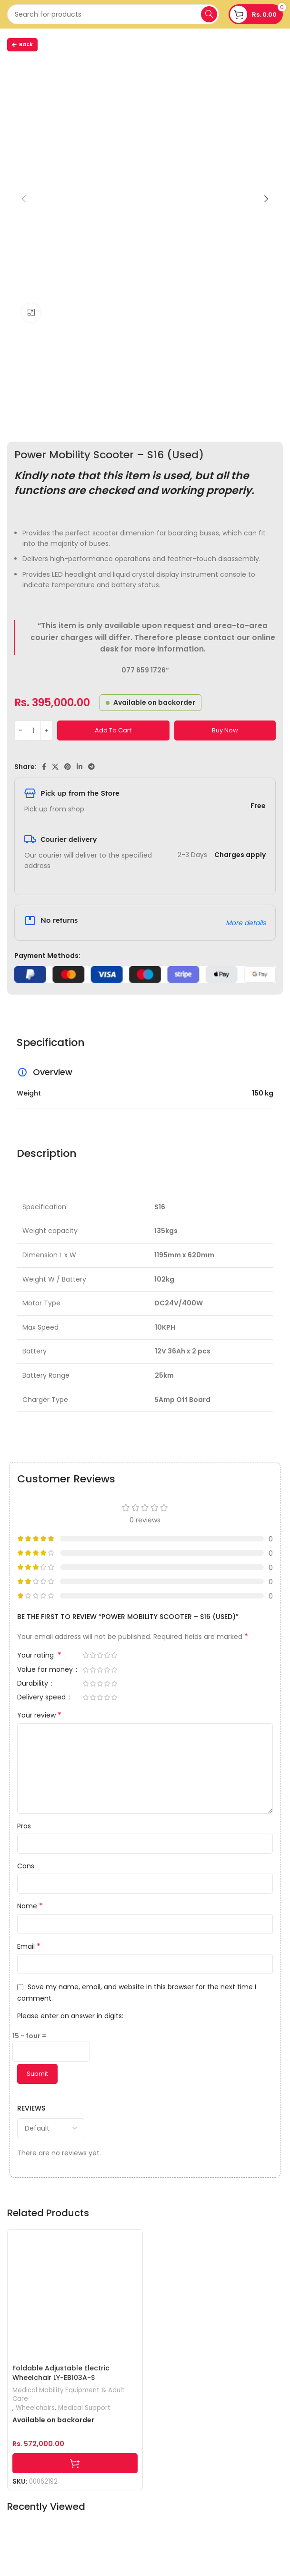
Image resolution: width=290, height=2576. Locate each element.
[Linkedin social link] (79, 766)
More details (246, 923)
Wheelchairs (35, 2408)
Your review (39, 1715)
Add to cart (113, 730)
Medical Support (84, 2408)
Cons (25, 1866)
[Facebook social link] (44, 766)
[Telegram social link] (91, 766)
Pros (24, 1826)
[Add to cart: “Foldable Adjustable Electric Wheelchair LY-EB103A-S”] (75, 2463)
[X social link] (55, 766)
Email (28, 1946)
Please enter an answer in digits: (70, 2016)
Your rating (40, 1655)
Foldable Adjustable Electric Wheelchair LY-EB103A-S (61, 2372)
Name (30, 1906)
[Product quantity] (33, 730)
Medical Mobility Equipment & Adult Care (68, 2395)
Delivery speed (42, 1698)
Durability (33, 1684)
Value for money (46, 1670)
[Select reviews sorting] (50, 2128)
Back (22, 44)
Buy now (225, 730)
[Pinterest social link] (67, 766)
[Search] (113, 14)
